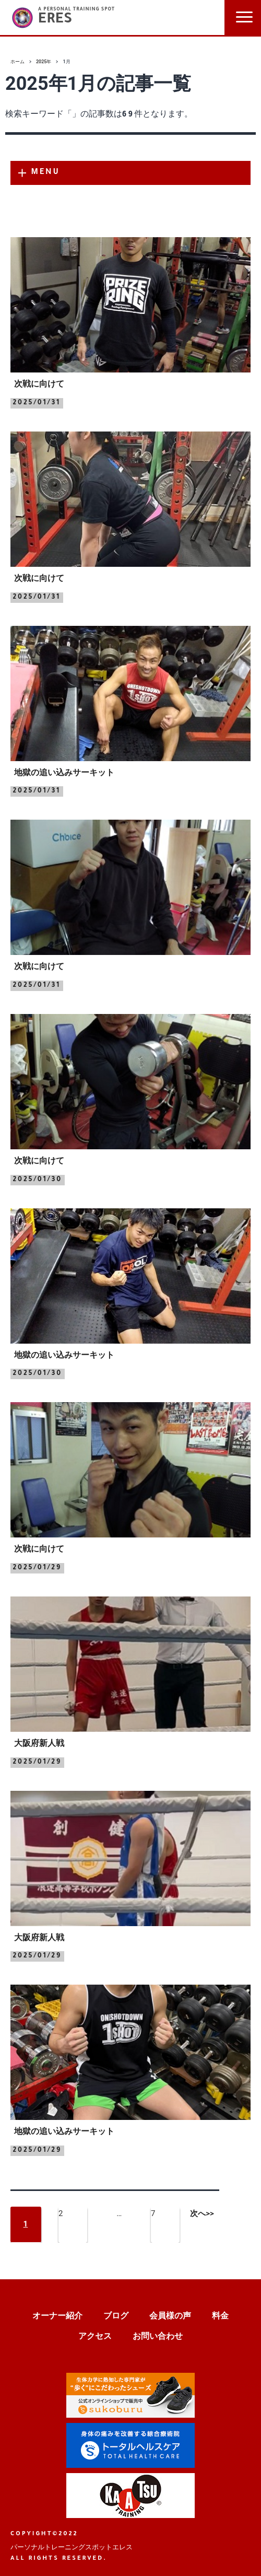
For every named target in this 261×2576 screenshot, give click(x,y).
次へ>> (202, 2213)
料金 (220, 2316)
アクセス (95, 2336)
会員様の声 (170, 2316)
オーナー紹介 (57, 2316)
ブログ (115, 2316)
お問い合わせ (158, 2336)
